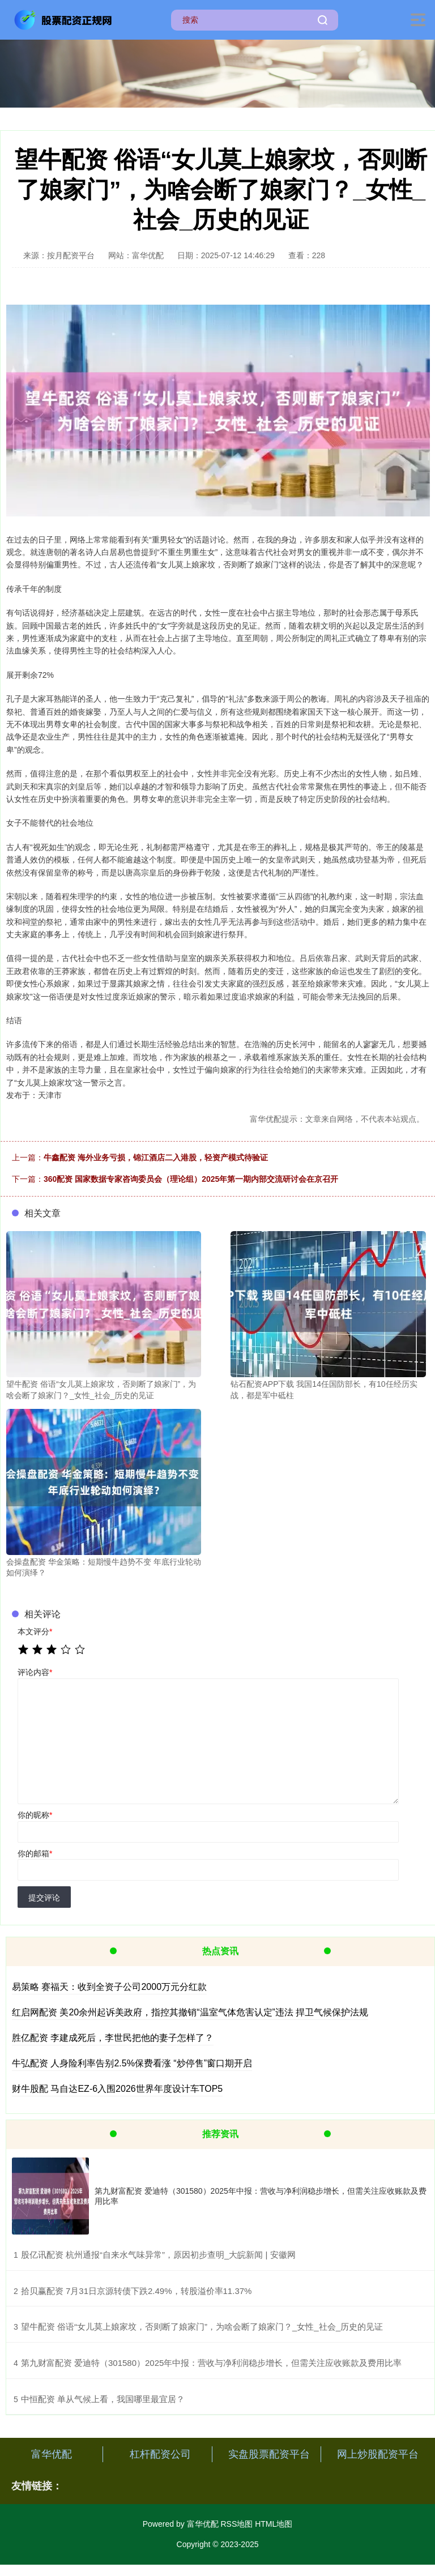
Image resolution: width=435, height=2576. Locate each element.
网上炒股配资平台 (378, 2454)
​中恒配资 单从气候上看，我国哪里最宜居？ (103, 2399)
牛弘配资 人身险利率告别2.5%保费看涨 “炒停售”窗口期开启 (132, 2063)
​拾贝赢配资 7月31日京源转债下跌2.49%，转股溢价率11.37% (136, 2291)
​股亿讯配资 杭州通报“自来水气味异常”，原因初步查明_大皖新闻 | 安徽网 (158, 2254)
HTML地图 (273, 2523)
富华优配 (51, 2454)
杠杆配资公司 (160, 2454)
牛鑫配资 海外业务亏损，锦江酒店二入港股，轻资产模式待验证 (156, 1157)
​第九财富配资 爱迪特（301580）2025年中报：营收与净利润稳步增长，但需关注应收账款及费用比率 (211, 2363)
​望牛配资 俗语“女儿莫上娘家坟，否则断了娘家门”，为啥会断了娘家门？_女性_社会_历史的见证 (202, 2326)
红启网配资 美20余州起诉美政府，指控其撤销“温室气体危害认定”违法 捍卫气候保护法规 (190, 2012)
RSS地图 (236, 2523)
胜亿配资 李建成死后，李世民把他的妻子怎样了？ (113, 2038)
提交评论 (44, 1897)
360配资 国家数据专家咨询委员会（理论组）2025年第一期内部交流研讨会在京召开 (191, 1179)
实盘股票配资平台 (269, 2454)
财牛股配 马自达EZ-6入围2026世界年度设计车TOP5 (117, 2089)
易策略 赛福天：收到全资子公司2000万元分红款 (109, 1987)
